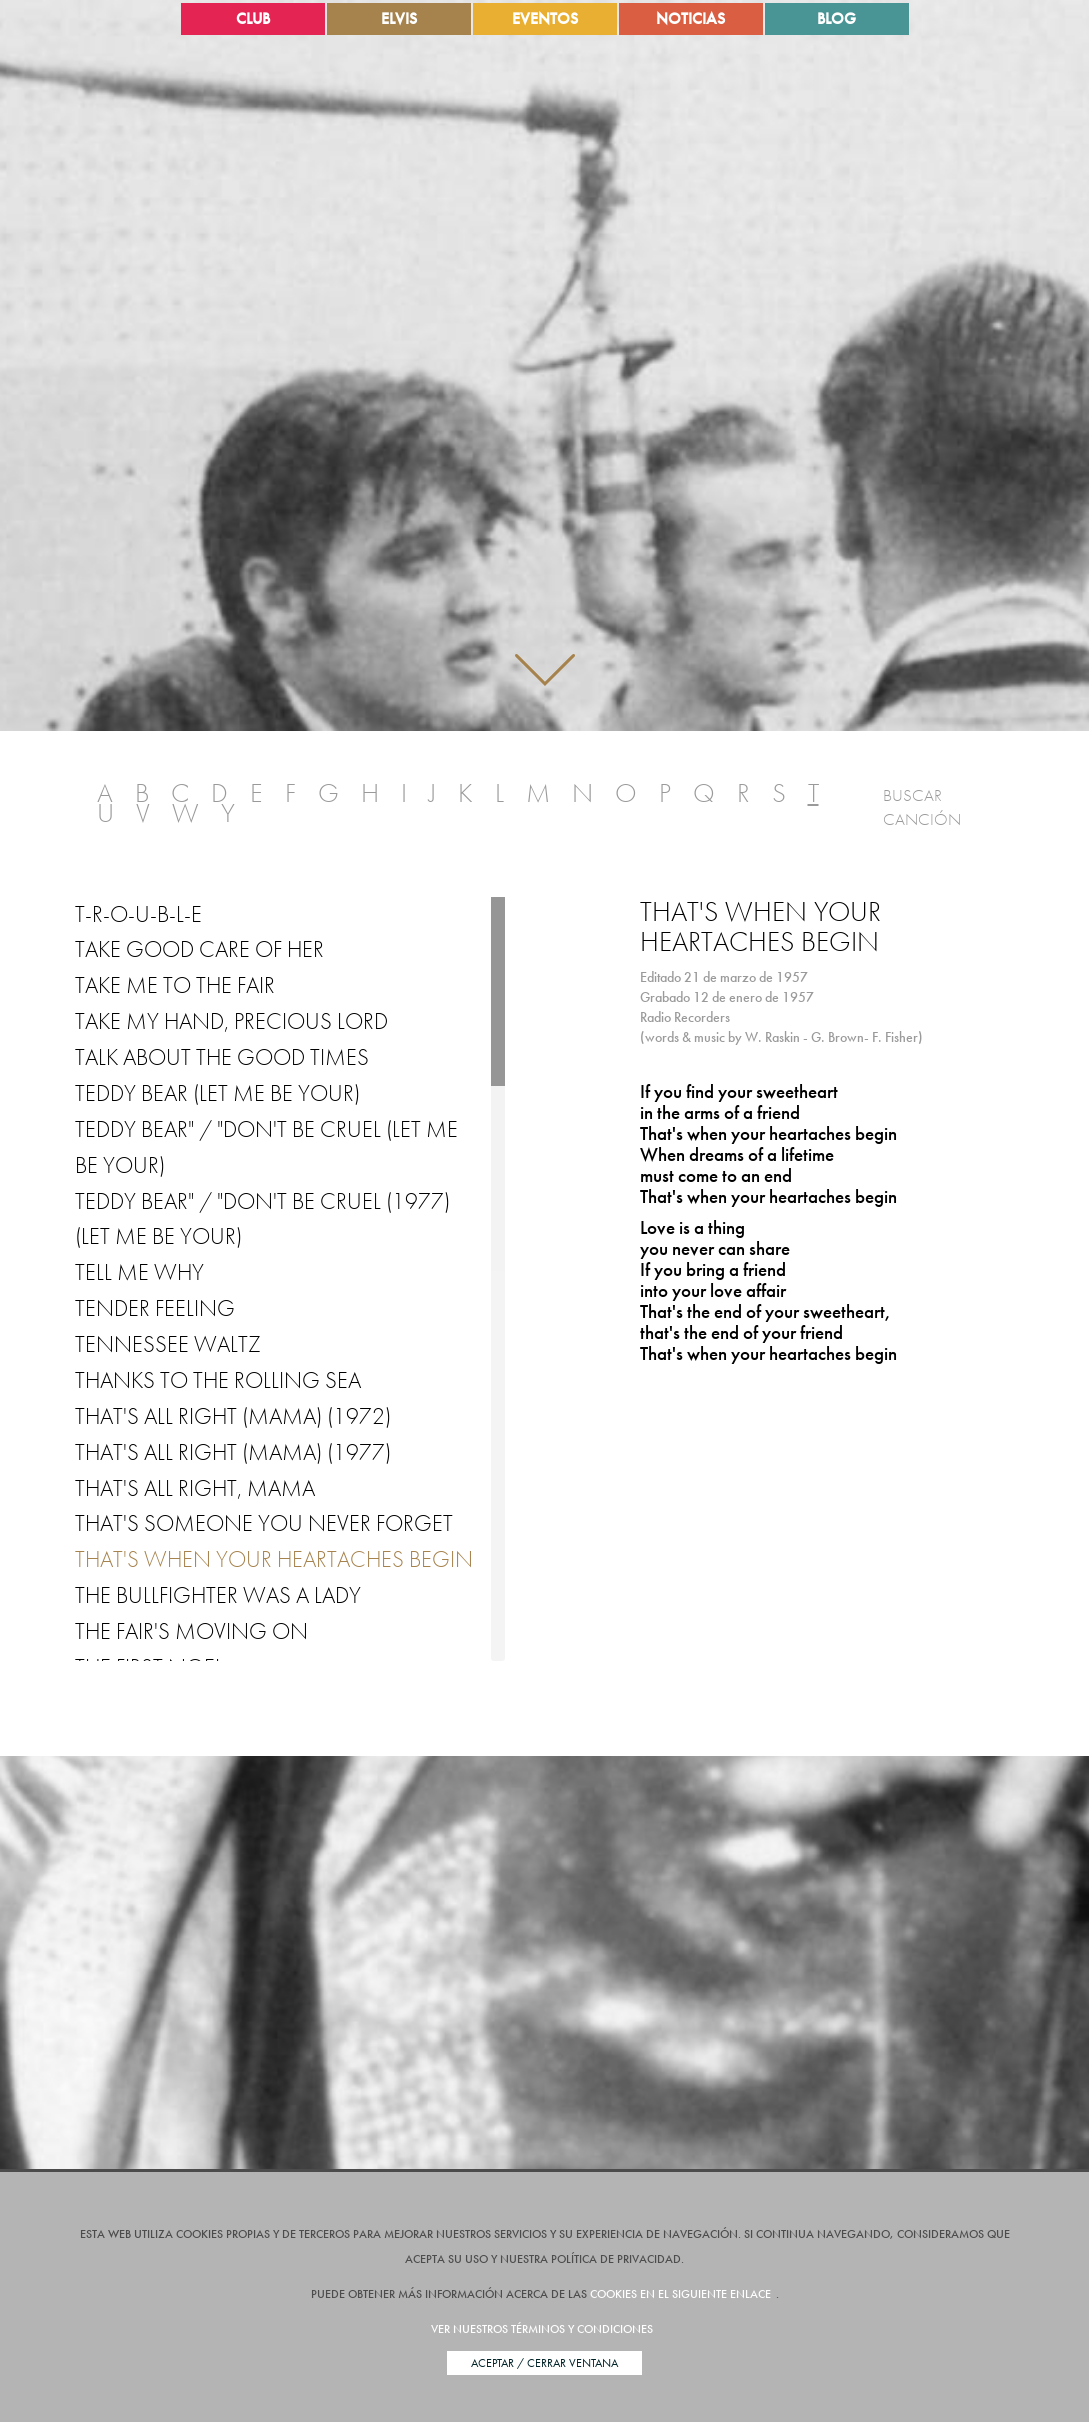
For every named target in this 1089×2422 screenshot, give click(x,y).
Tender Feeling (155, 1308)
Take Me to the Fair (175, 985)
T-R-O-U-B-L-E (138, 914)
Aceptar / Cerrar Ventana (544, 2363)
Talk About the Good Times (222, 1057)
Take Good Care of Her (199, 949)
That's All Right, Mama (195, 1488)
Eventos (545, 18)
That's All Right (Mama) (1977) (233, 1452)
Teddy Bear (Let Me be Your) (217, 1093)
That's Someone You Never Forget (264, 1523)
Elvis (399, 18)
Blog (836, 18)
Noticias (690, 18)
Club (253, 18)
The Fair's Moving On (191, 1631)
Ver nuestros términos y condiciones (542, 2329)
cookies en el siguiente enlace (680, 2294)
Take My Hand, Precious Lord (231, 1021)
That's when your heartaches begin (274, 1559)
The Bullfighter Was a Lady (218, 1595)
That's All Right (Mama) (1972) (233, 1416)
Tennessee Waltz (168, 1344)
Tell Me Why (139, 1272)
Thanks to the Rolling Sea (218, 1380)
